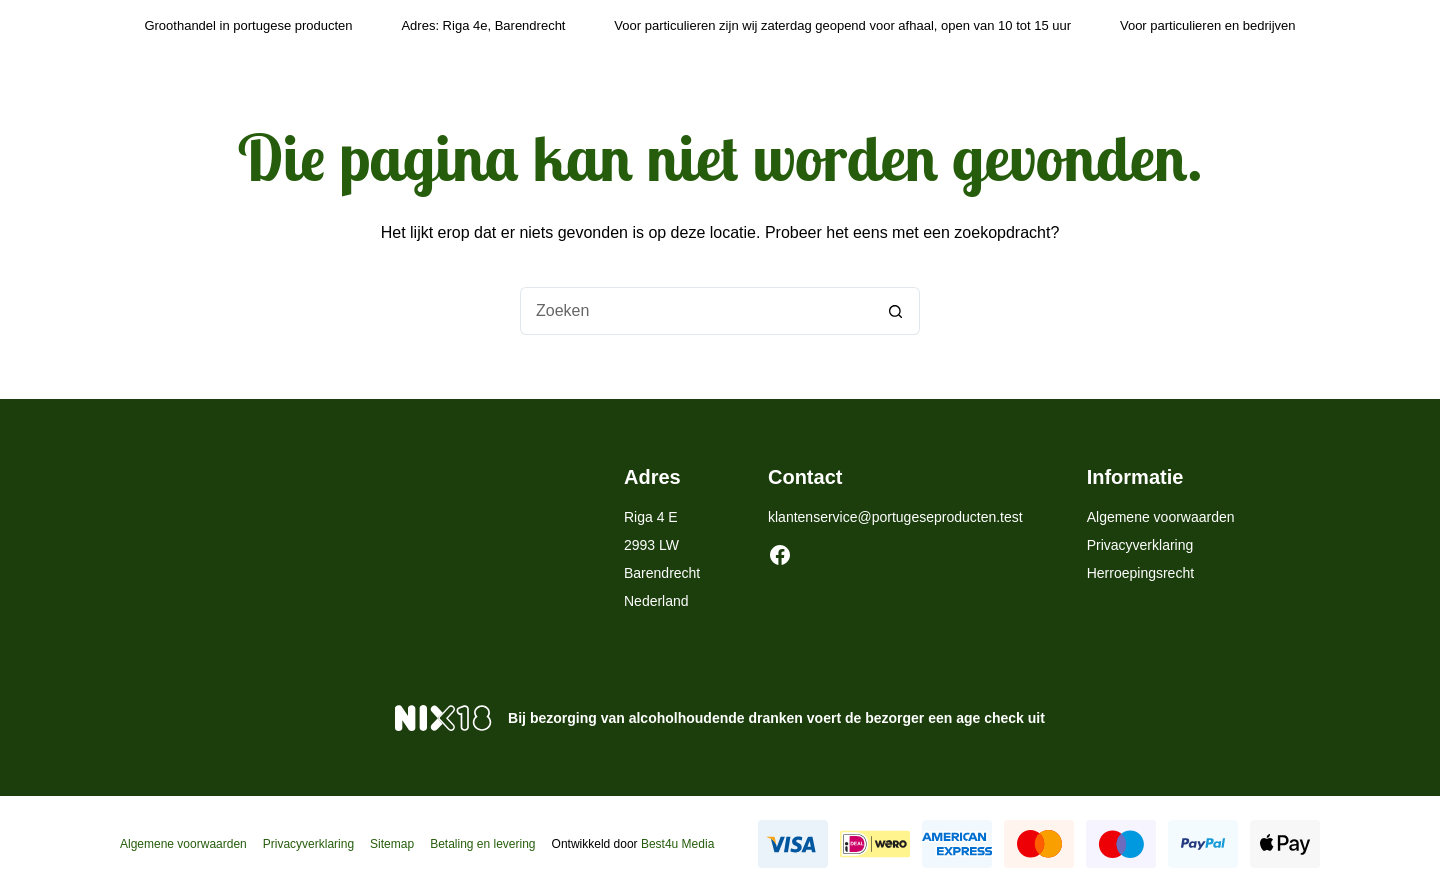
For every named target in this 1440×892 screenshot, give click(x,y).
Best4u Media (677, 844)
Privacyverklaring (1140, 545)
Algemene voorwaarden (1161, 517)
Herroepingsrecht (1140, 573)
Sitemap (392, 844)
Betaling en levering (482, 844)
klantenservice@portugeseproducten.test (895, 517)
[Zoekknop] (896, 311)
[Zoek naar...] (696, 311)
